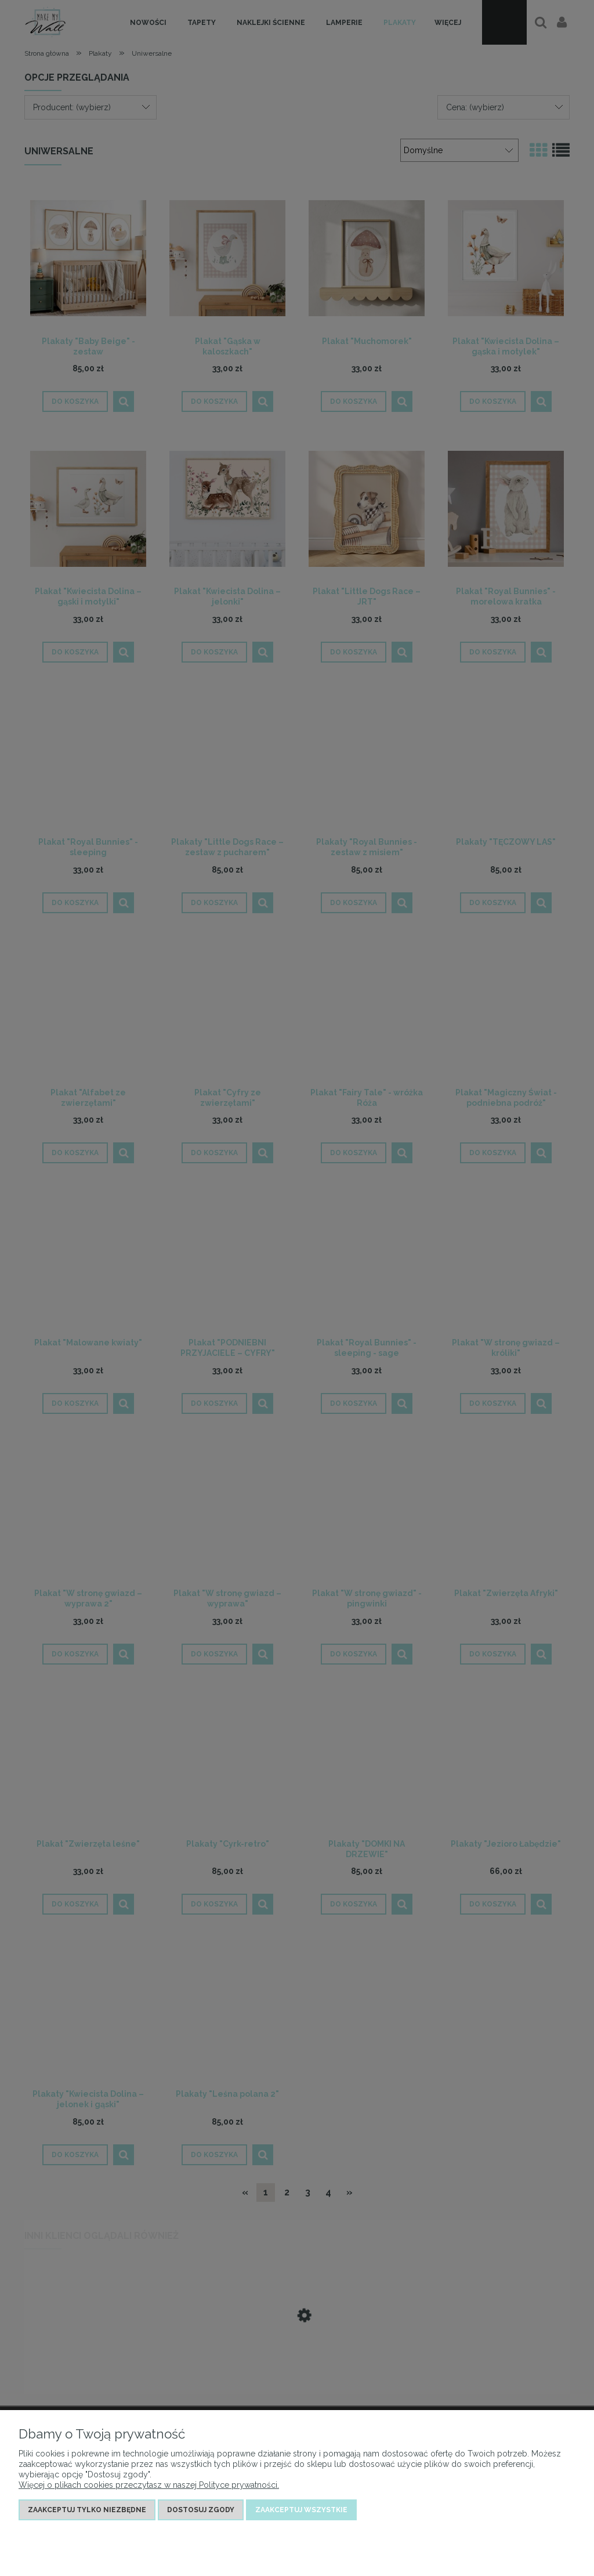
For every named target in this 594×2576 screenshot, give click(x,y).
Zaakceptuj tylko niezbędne (87, 2510)
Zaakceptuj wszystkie (301, 2510)
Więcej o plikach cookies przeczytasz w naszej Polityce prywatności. (149, 2485)
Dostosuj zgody (200, 2510)
